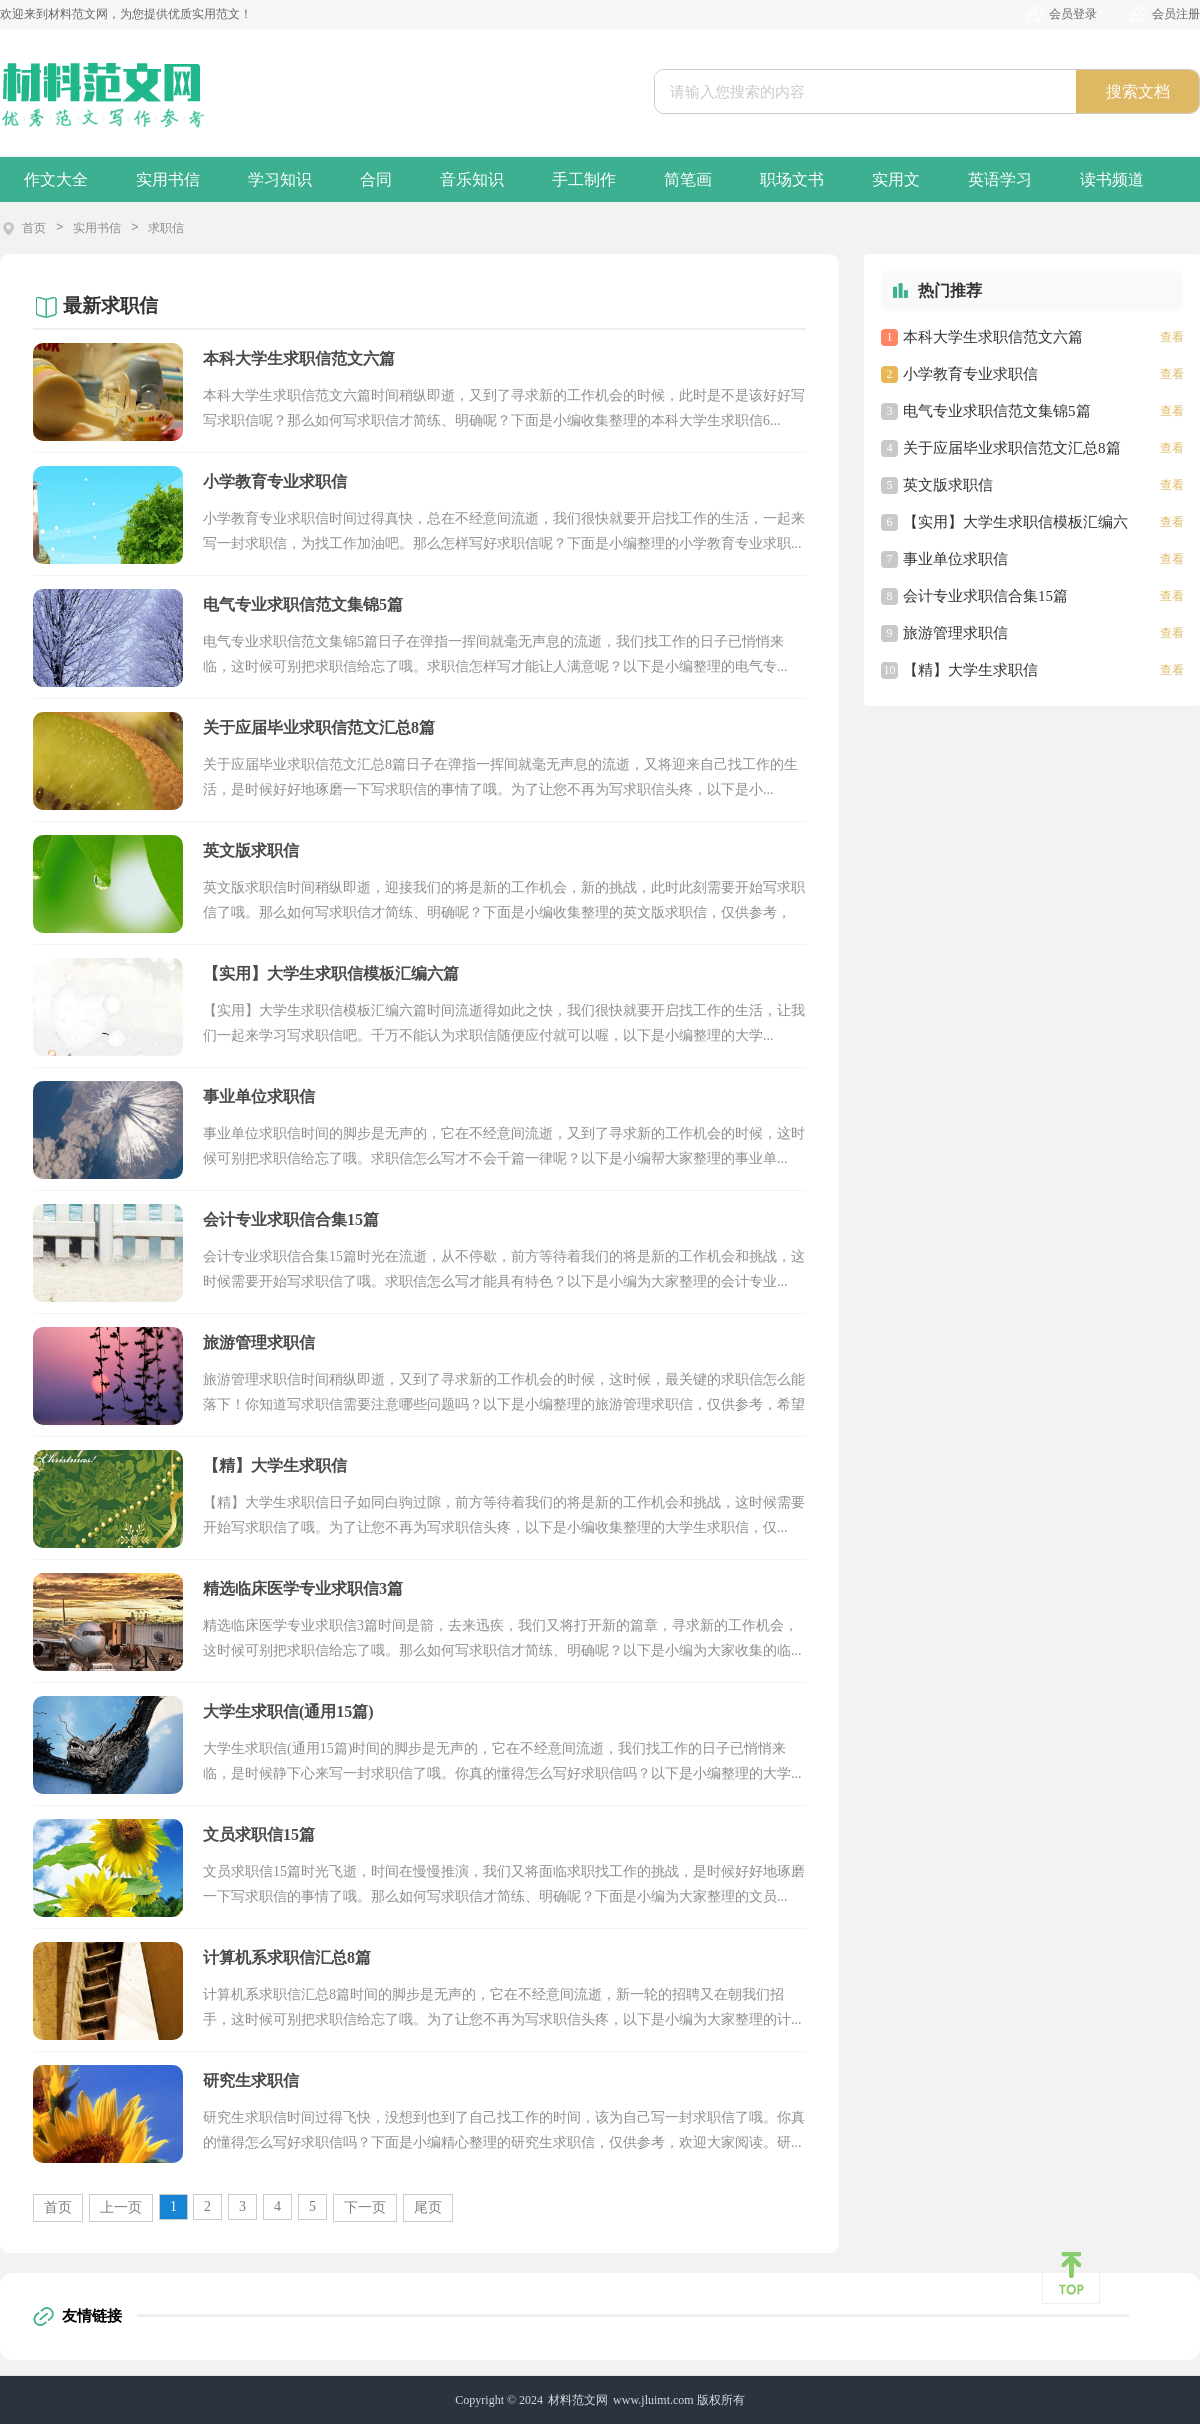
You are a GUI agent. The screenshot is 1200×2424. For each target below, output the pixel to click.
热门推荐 (950, 290)
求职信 (166, 228)
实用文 (896, 179)
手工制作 (584, 179)
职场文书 (792, 179)
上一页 (121, 2207)
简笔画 (688, 179)
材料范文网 (578, 2400)
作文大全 (56, 179)
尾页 (428, 2207)
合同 (376, 179)
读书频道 (1112, 179)
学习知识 (280, 179)
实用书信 (168, 179)
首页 (34, 228)
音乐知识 (472, 179)
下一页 (365, 2207)
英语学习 (1000, 179)
